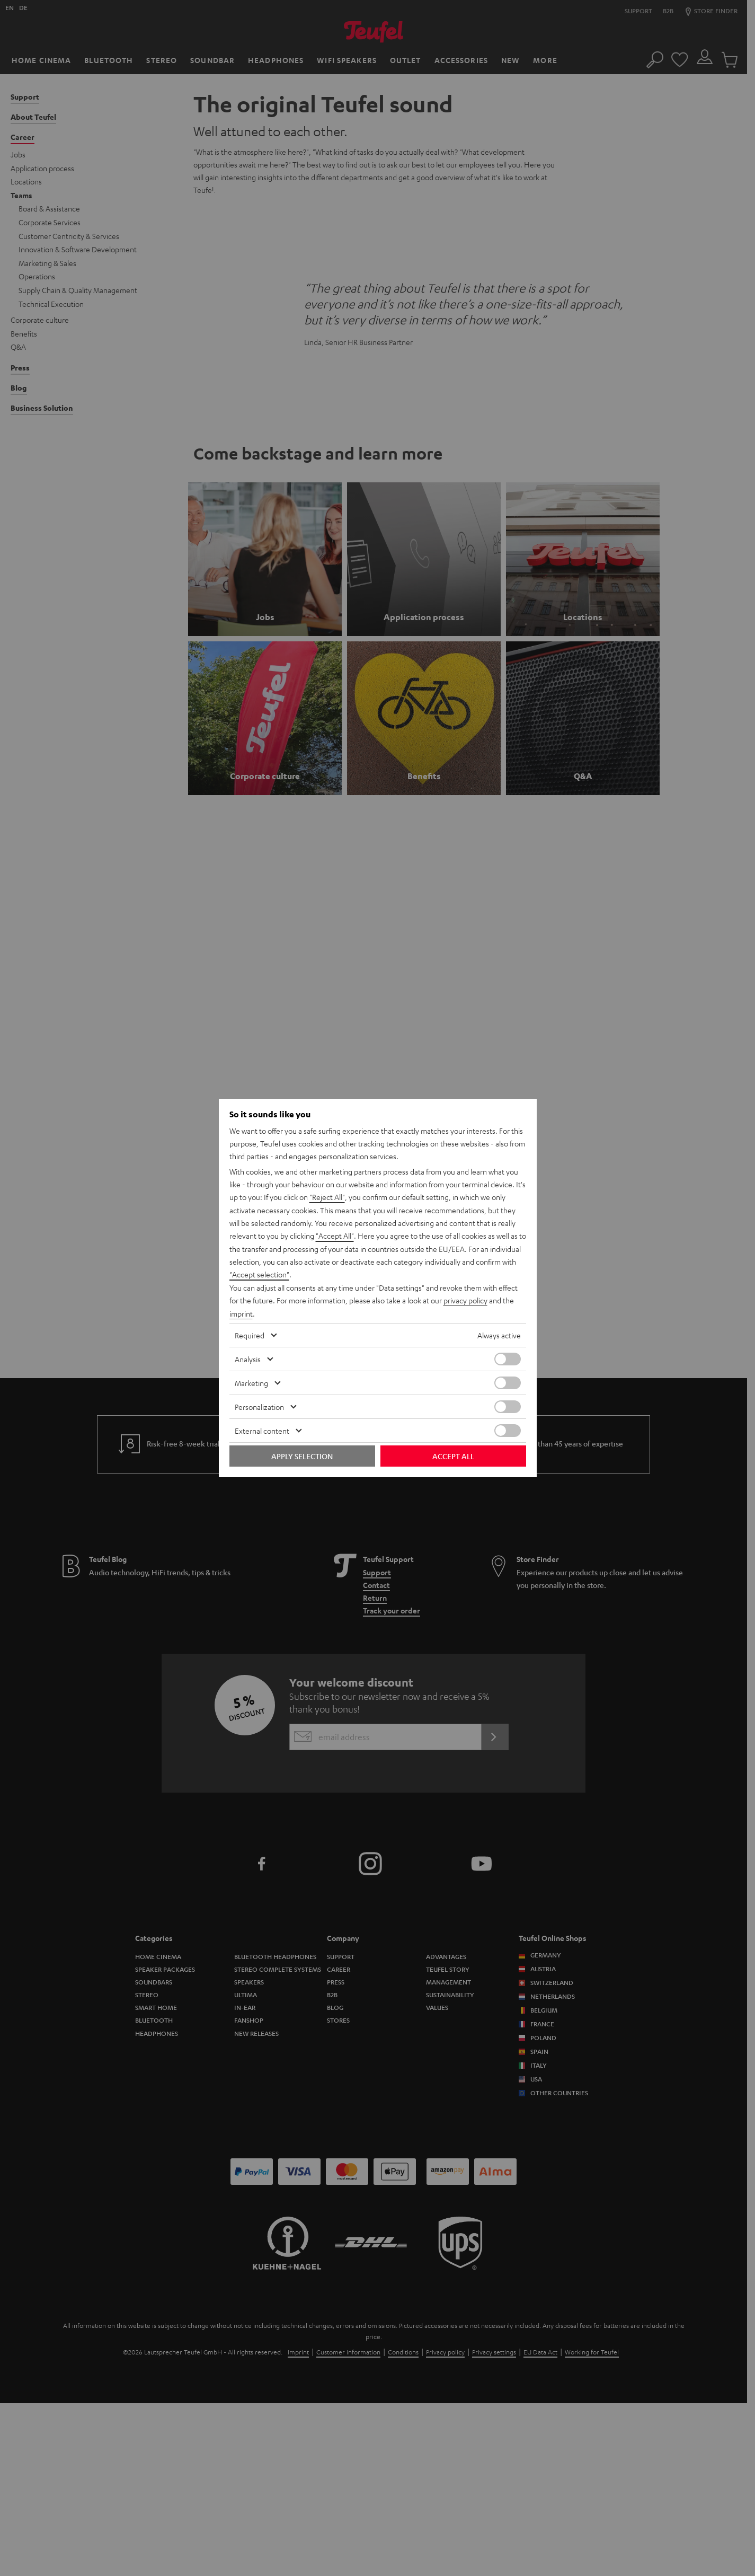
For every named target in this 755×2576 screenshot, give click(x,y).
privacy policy (465, 1300)
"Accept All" (335, 1236)
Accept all (453, 1455)
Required (249, 1334)
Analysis (248, 1358)
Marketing (251, 1382)
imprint (241, 1313)
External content (262, 1429)
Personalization (259, 1405)
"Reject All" (327, 1198)
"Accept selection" (259, 1275)
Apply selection (302, 1455)
